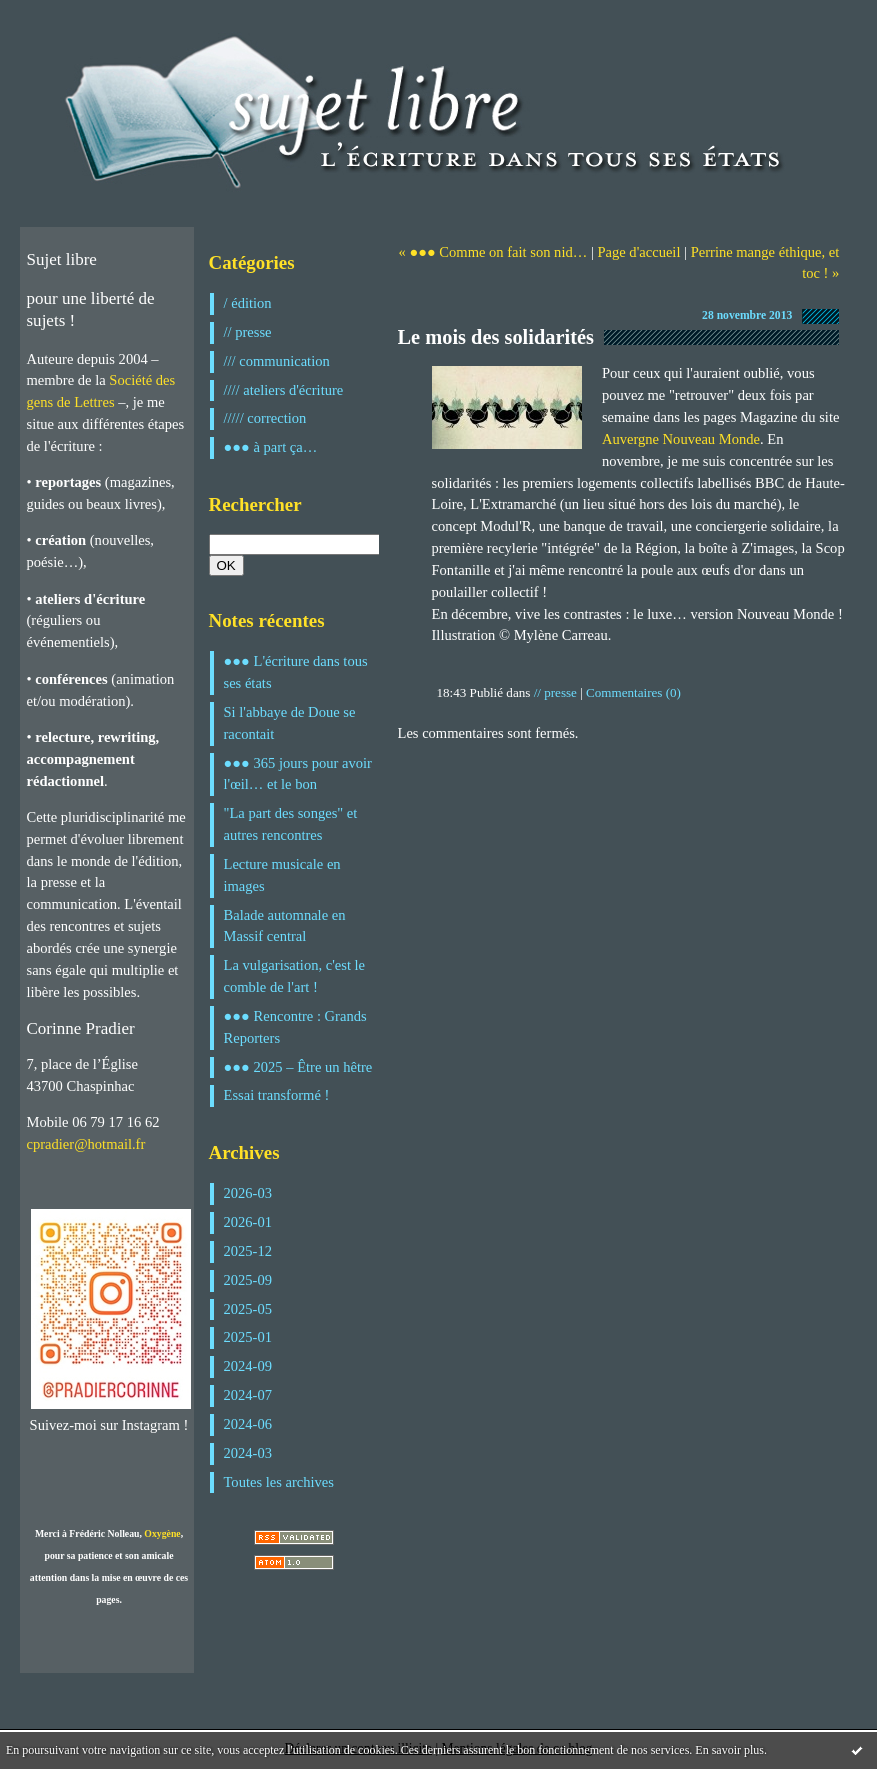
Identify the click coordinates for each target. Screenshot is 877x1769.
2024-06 (248, 1424)
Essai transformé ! (277, 1095)
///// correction (265, 418)
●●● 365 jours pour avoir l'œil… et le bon (298, 774)
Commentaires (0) (633, 692)
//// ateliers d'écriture (284, 390)
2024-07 (248, 1395)
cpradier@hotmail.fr (86, 1144)
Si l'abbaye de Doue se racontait (290, 723)
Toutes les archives (279, 1482)
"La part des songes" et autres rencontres (291, 824)
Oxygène (162, 1533)
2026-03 (248, 1193)
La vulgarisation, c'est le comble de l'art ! (295, 976)
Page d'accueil (638, 252)
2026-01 (248, 1222)
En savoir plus (729, 1750)
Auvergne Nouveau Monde (681, 439)
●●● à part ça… (271, 447)
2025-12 (248, 1251)
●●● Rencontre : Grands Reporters (295, 1027)
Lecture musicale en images (282, 875)
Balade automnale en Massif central (285, 926)
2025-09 (248, 1280)
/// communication (277, 361)
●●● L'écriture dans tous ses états (296, 672)
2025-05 (248, 1309)
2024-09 (248, 1366)
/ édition (248, 303)
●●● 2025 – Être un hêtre (298, 1067)
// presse (248, 332)
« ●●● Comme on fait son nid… (492, 252)
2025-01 (248, 1337)
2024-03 (248, 1453)
